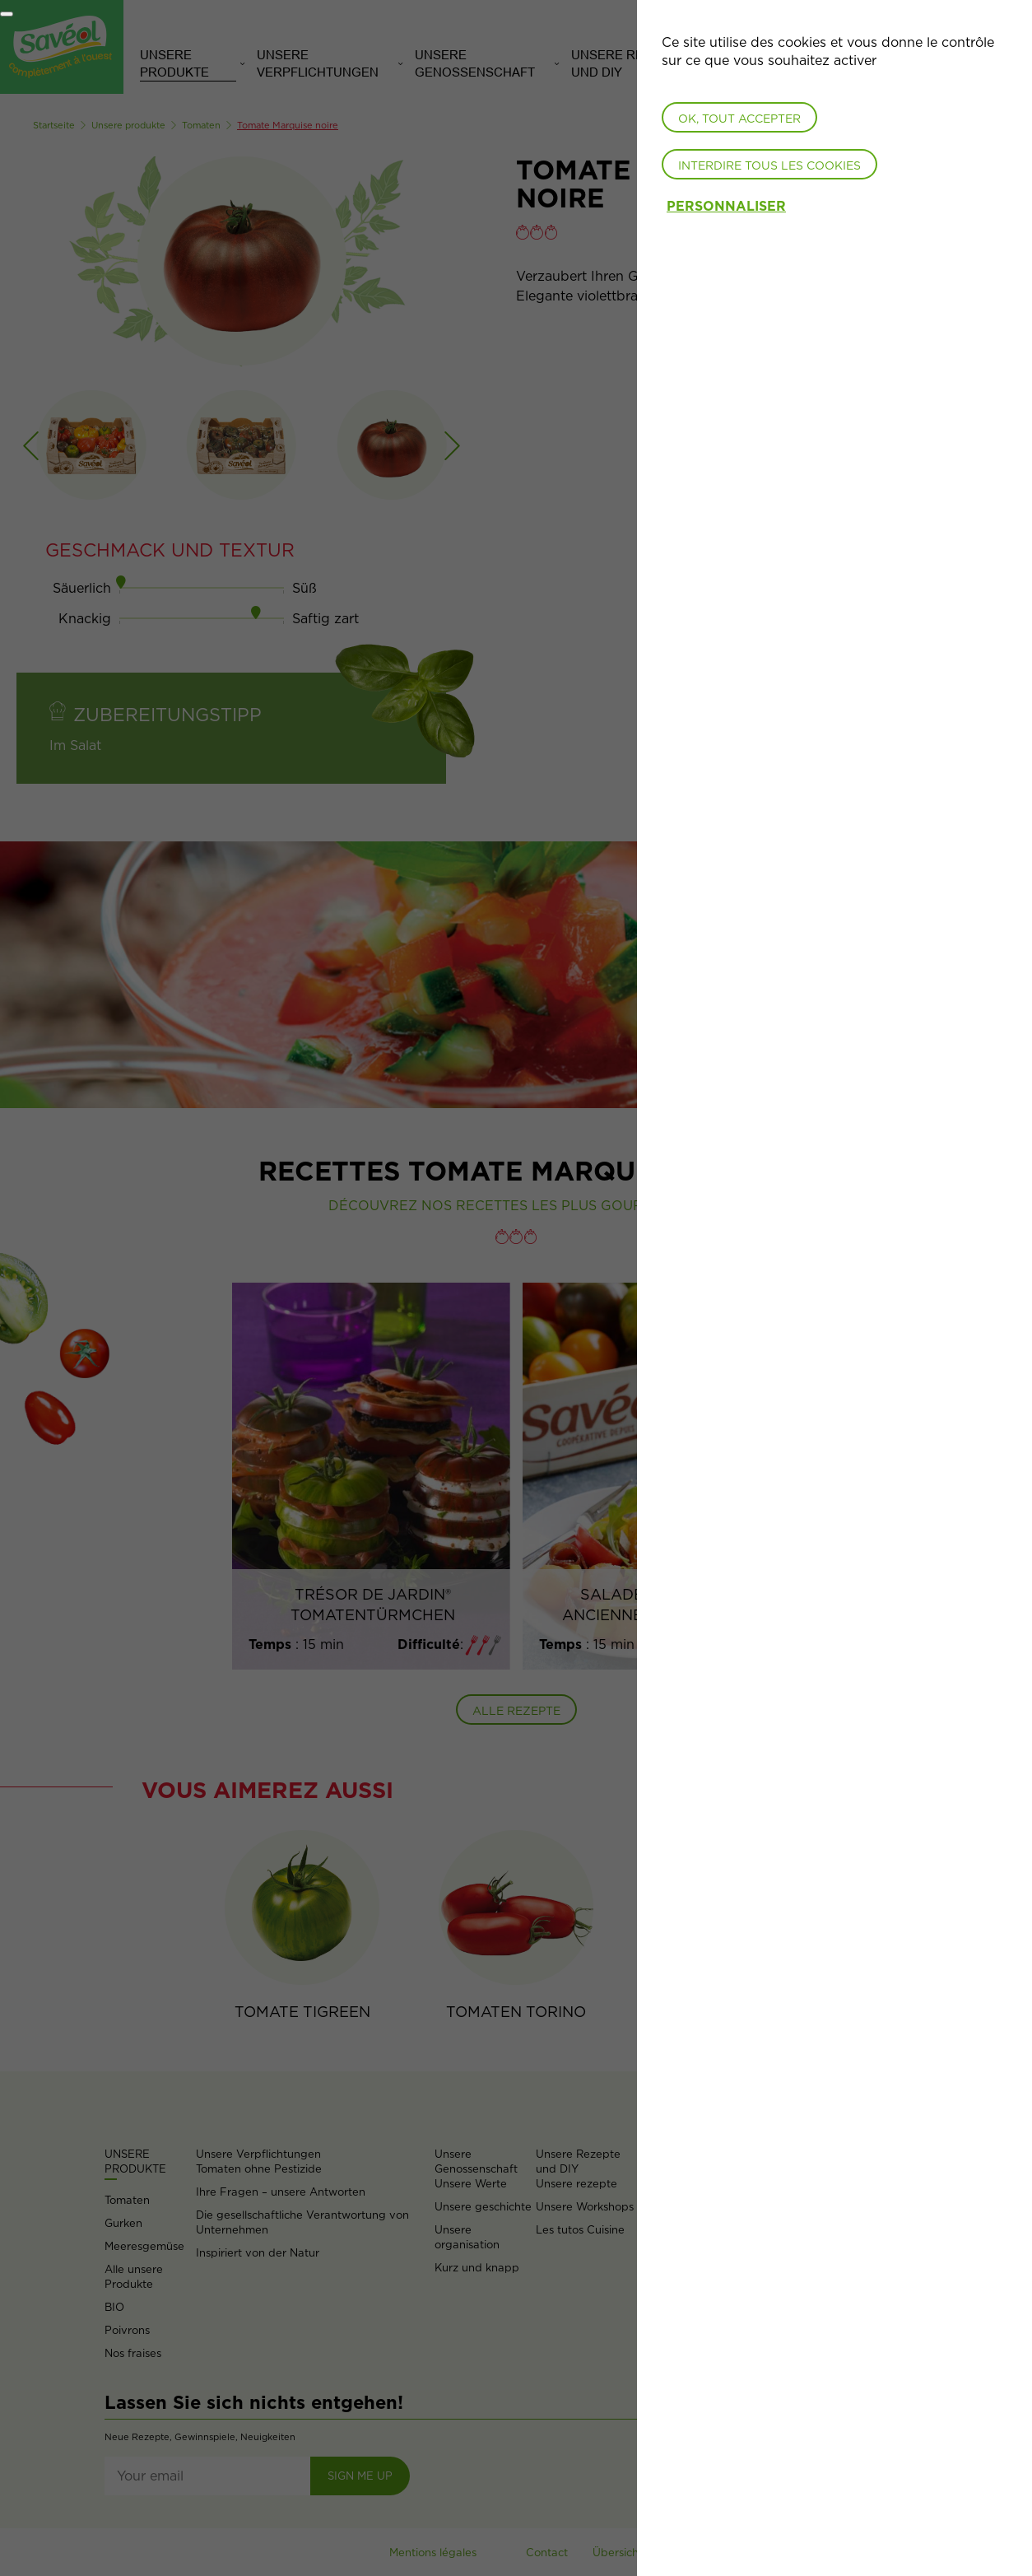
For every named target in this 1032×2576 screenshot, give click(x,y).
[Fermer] (6, 14)
